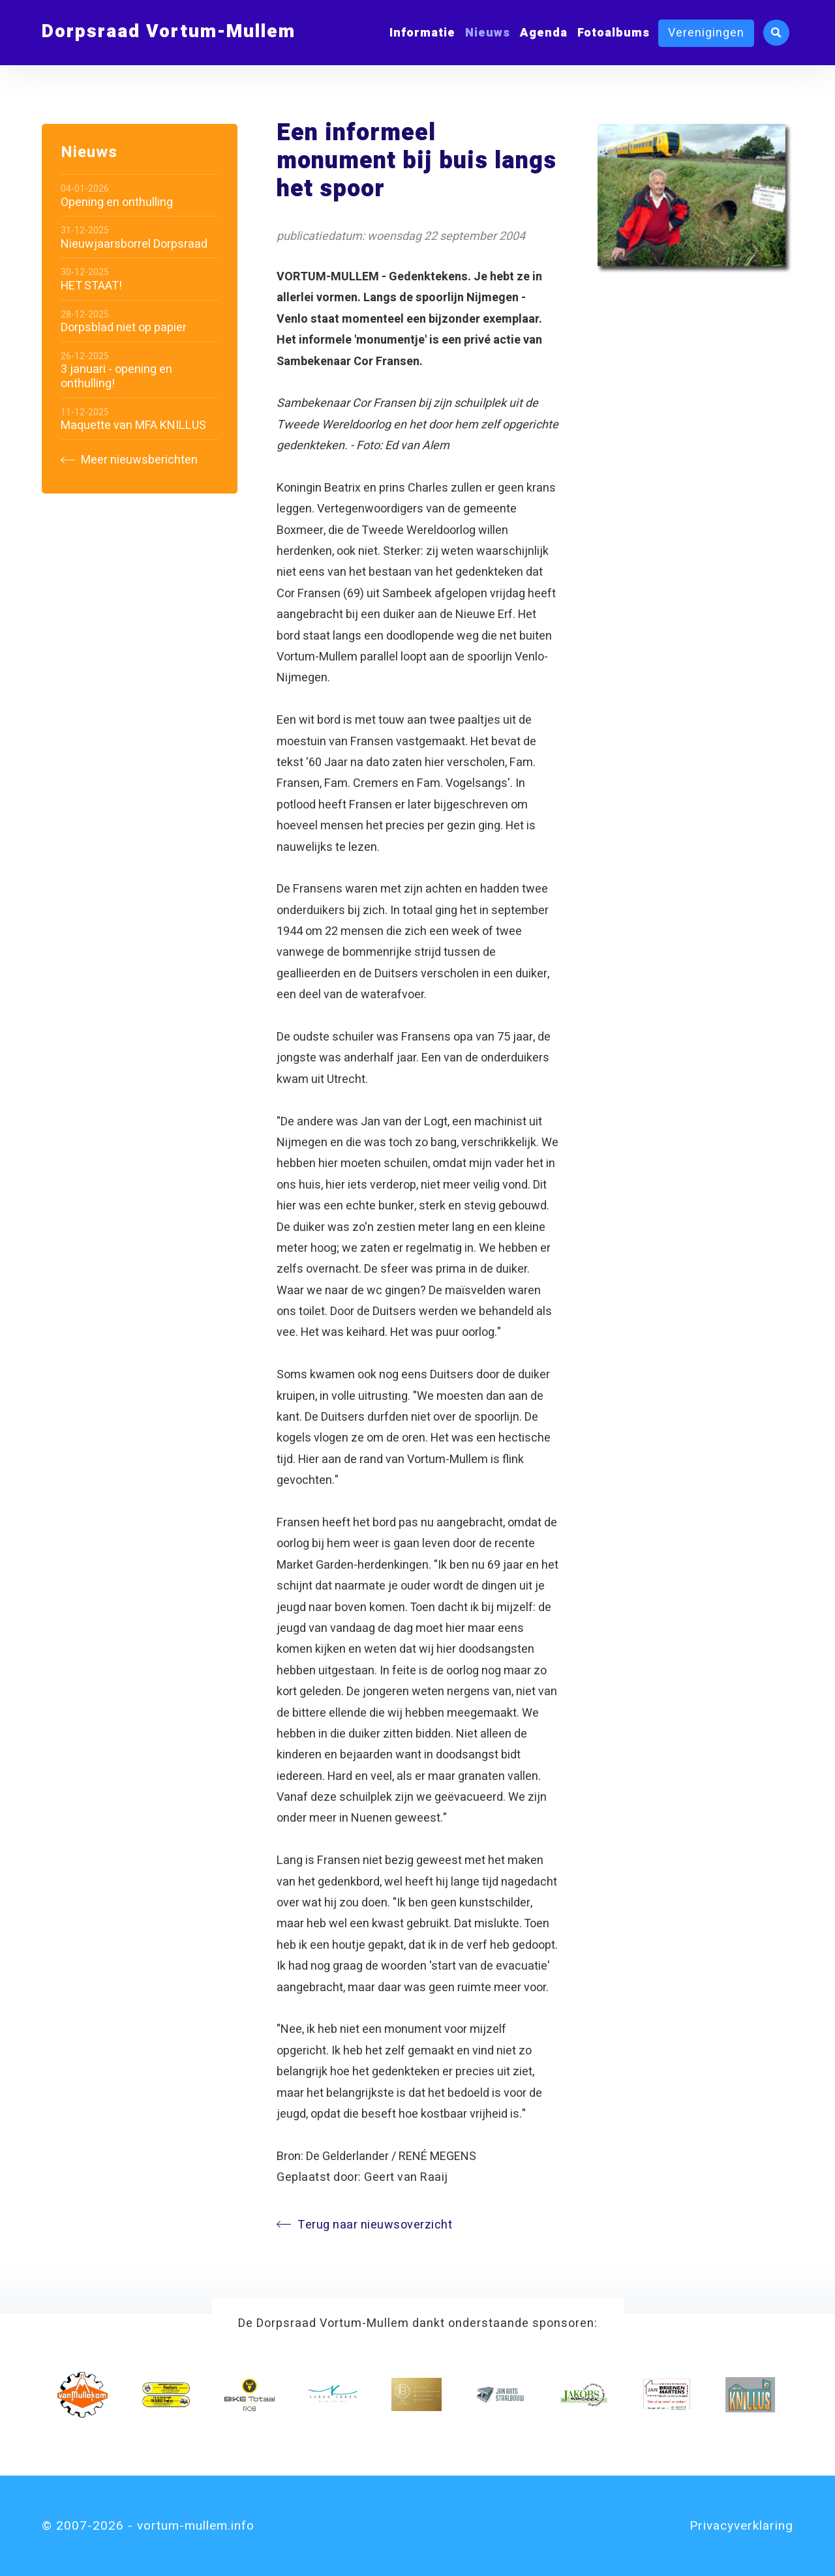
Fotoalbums (613, 33)
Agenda (544, 33)
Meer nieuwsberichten (129, 460)
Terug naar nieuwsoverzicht (364, 2225)
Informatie (422, 33)
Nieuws (487, 33)
